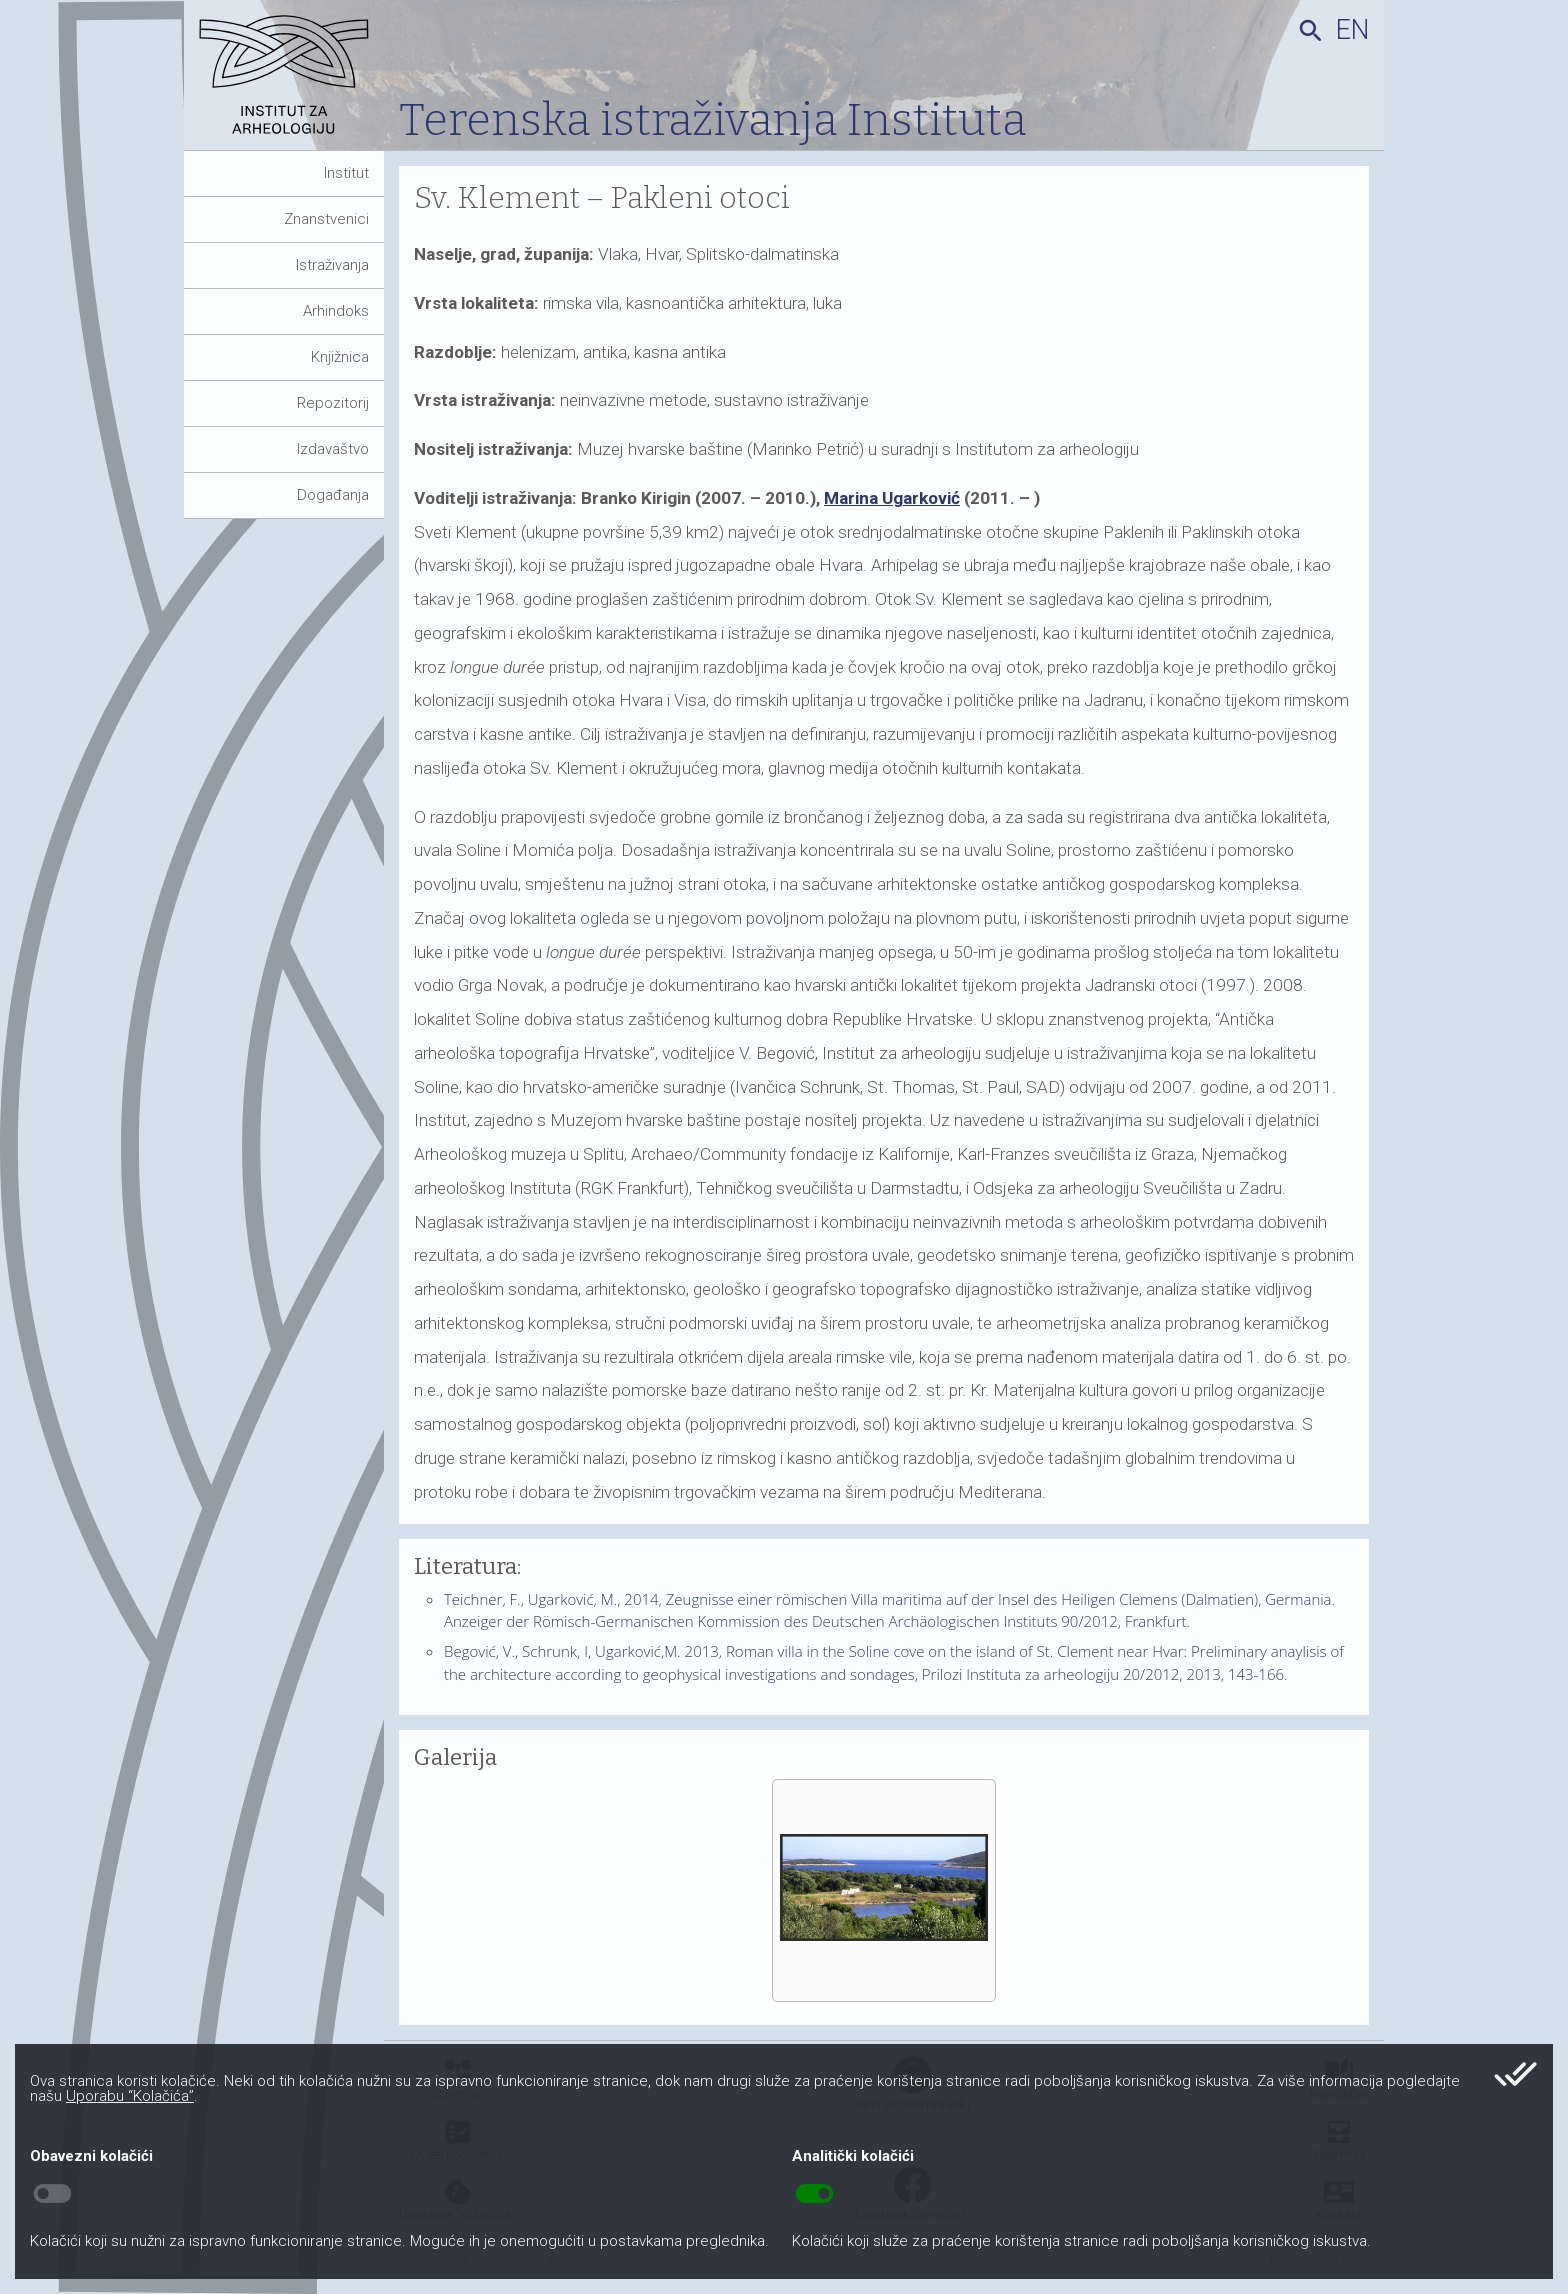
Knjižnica (340, 357)
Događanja (333, 495)
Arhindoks (336, 311)
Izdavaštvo (333, 449)
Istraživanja (332, 265)
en (1352, 30)
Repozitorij (333, 403)
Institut (346, 173)
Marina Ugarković (892, 498)
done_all (1515, 2074)
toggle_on (814, 2194)
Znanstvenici (326, 219)
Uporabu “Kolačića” (130, 2096)
